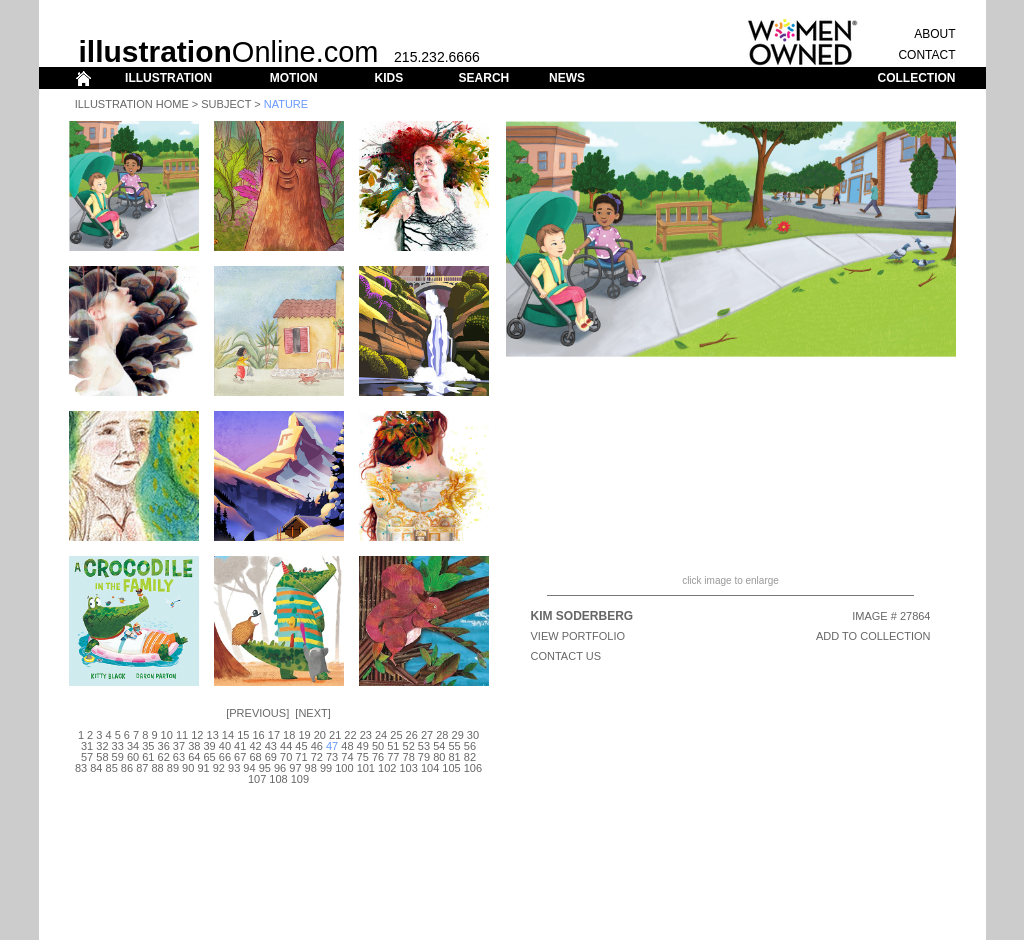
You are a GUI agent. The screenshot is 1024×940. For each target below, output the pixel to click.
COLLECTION (917, 78)
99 (326, 768)
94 (249, 768)
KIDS (388, 78)
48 (347, 746)
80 (439, 757)
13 (213, 735)
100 (344, 768)
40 (225, 746)
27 (427, 735)
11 (182, 735)
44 (286, 746)
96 (280, 768)
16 (258, 735)
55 (454, 746)
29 (458, 735)
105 (451, 768)
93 (234, 768)
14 (228, 735)
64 (194, 757)
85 (112, 768)
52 (409, 746)
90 (188, 768)
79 (424, 757)
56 (470, 746)
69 (271, 757)
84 (96, 768)
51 (393, 746)
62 (164, 757)
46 (317, 746)
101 (366, 768)
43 (271, 746)
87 (142, 768)
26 (412, 735)
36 (164, 746)
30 (473, 735)
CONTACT (926, 55)
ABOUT (934, 34)
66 (225, 757)
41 (240, 746)
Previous (257, 713)
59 (118, 757)
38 (194, 746)
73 (332, 757)
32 (102, 746)
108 (278, 779)
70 (286, 757)
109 (300, 779)
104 (430, 768)
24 (381, 735)
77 (393, 757)
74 (347, 757)
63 (179, 757)
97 (295, 768)
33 (118, 746)
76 (378, 757)
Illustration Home (132, 104)
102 (387, 768)
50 (378, 746)
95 (265, 768)
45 (301, 746)
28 (442, 735)
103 (408, 768)
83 (81, 768)
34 (133, 746)
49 (363, 746)
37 (179, 746)
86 (127, 768)
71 (301, 757)
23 (366, 735)
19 (304, 735)
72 (317, 757)
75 (363, 757)
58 (102, 757)
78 (409, 757)
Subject (226, 104)
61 (148, 757)
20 (320, 735)
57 (87, 757)
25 (396, 735)
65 (209, 757)
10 (167, 735)
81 (454, 757)
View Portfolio (578, 636)
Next (312, 713)
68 (255, 757)
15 (243, 735)
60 (133, 757)
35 (148, 746)
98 (311, 768)
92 (219, 768)
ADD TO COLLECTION (873, 636)
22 (350, 735)
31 (87, 746)
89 (173, 768)
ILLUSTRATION (168, 78)
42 (255, 746)
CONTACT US (566, 656)
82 (470, 757)
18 (289, 735)
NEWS (567, 78)
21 (335, 735)
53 (424, 746)
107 (257, 779)
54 (439, 746)
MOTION (294, 78)
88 (157, 768)
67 (240, 757)
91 (203, 768)
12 (197, 735)
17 (274, 735)
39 (209, 746)
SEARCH (484, 78)
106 (473, 768)
